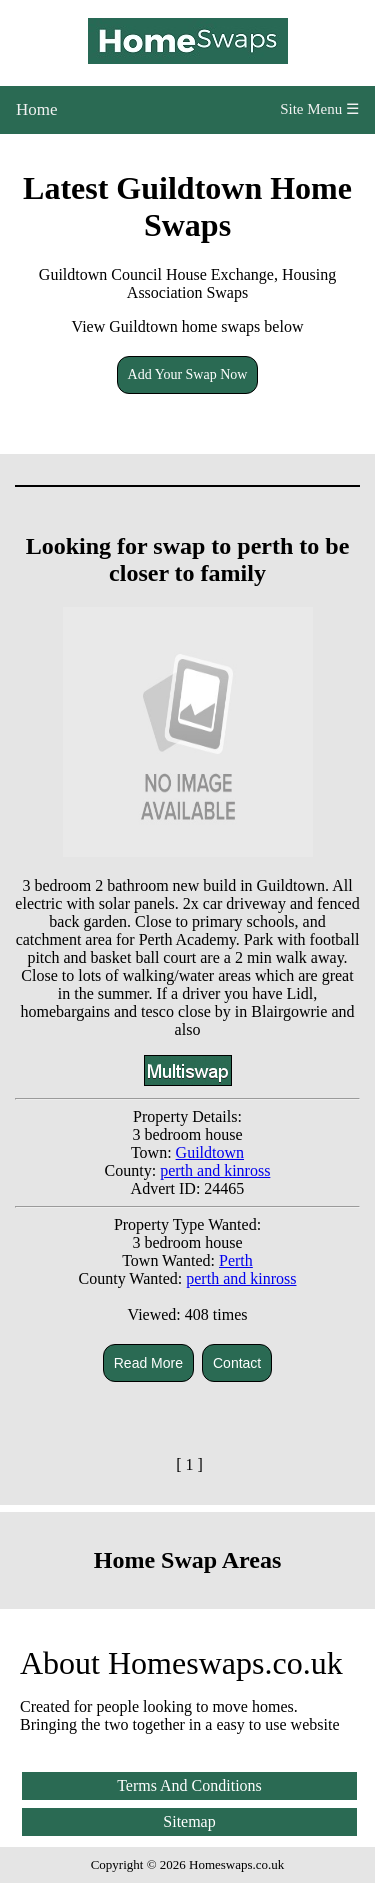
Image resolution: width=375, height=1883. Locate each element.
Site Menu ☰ (319, 109)
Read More (148, 1363)
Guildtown (210, 1152)
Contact (237, 1363)
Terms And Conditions (189, 1785)
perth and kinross (215, 1170)
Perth (236, 1260)
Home (37, 109)
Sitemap (189, 1821)
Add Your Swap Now (188, 374)
